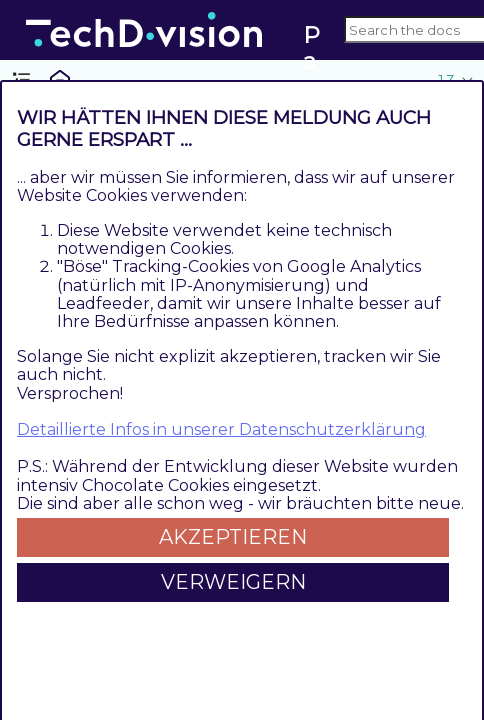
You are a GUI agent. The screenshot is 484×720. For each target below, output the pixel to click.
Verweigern (233, 582)
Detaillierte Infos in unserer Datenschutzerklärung (221, 429)
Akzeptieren (233, 537)
